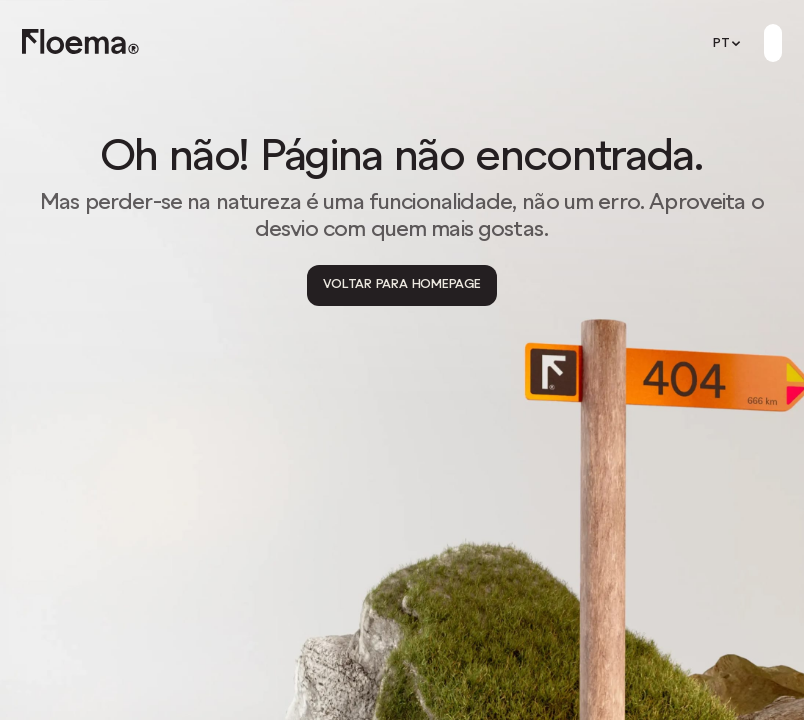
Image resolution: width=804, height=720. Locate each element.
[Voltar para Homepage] (401, 285)
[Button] (773, 43)
